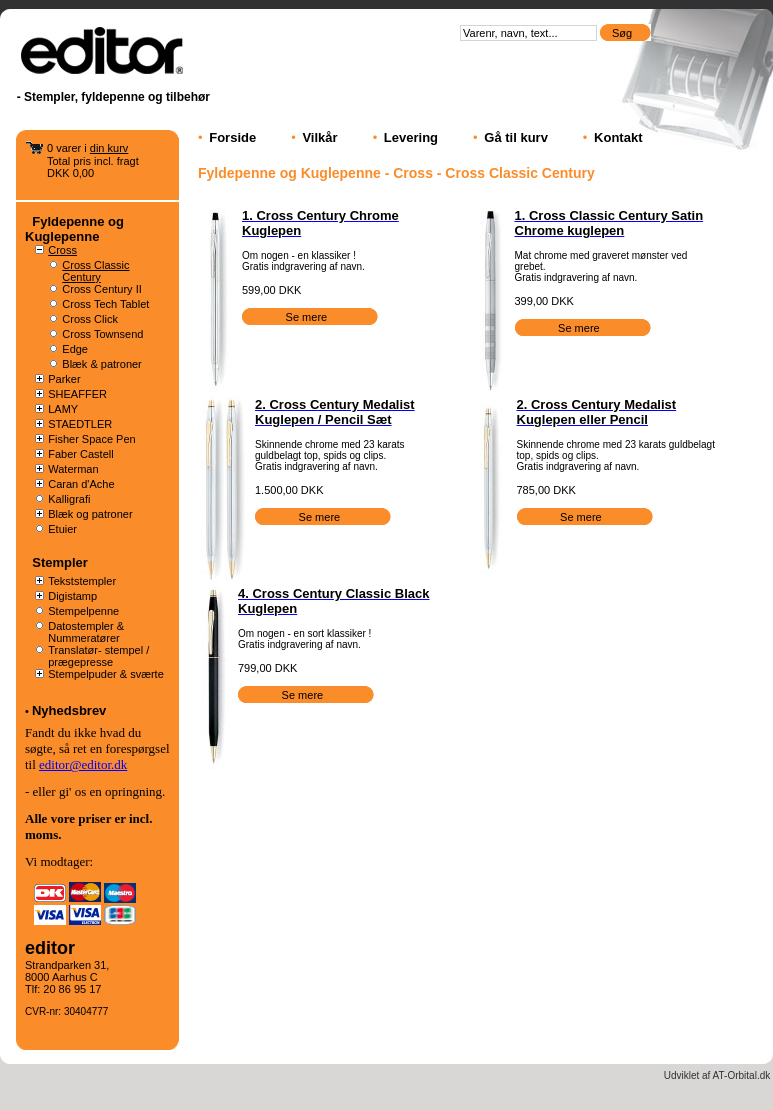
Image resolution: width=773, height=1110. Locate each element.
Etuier (62, 529)
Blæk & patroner (101, 364)
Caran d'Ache (81, 484)
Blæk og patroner (90, 514)
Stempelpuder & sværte (106, 674)
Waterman (73, 469)
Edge (75, 349)
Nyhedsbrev (69, 710)
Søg (623, 33)
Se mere (308, 317)
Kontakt (618, 137)
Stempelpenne (83, 611)
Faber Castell (80, 454)
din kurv (109, 148)
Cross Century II (101, 289)
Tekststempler (82, 581)
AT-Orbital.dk (742, 1075)
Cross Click (90, 319)
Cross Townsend (102, 334)
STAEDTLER (80, 424)
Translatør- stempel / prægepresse (98, 656)
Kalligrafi (69, 499)
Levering (411, 137)
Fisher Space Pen (91, 439)
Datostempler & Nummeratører (86, 632)
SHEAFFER (77, 394)
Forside (232, 137)
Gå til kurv (516, 137)
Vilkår (319, 137)
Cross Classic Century (95, 271)
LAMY (63, 409)
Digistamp (72, 596)
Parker (64, 379)
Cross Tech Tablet (105, 304)
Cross (62, 250)
